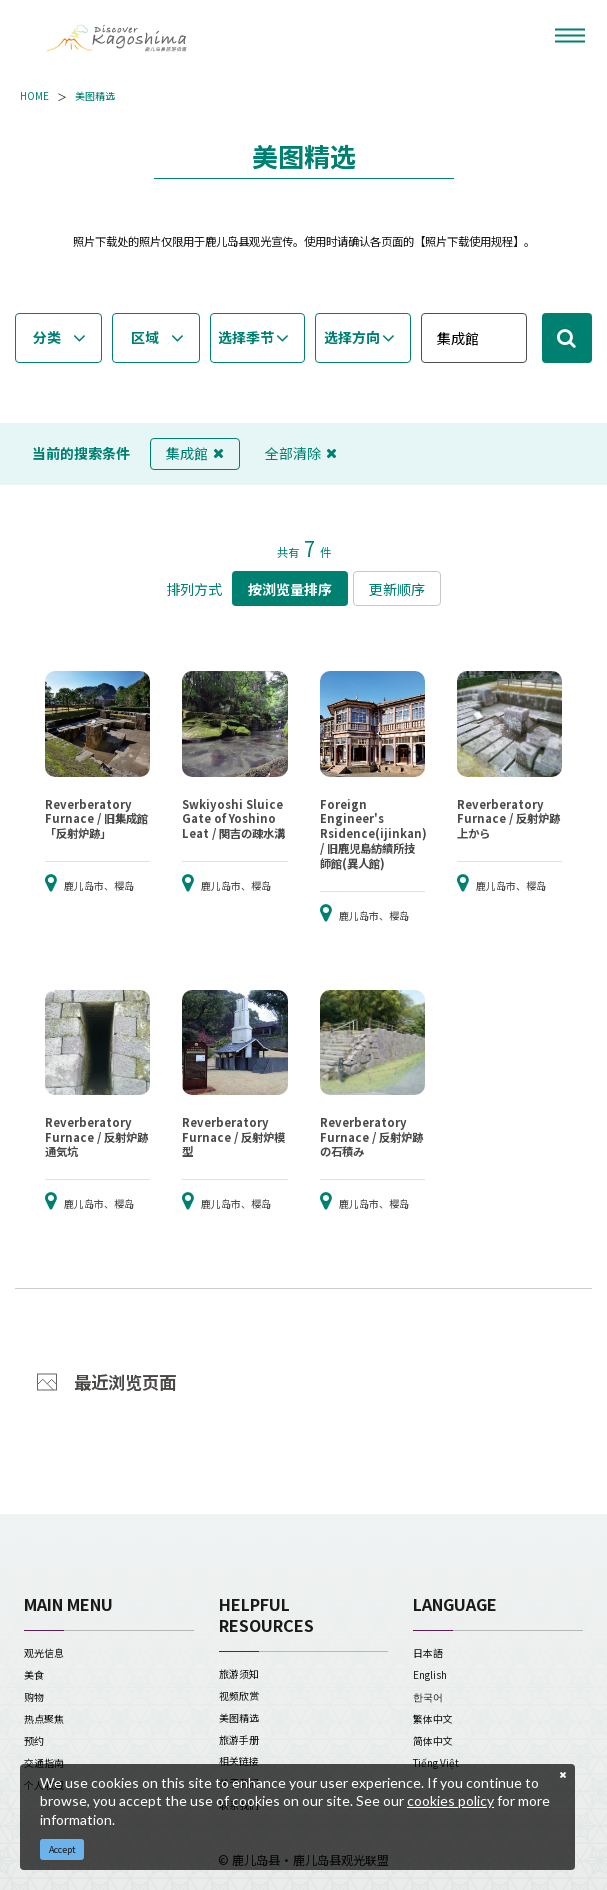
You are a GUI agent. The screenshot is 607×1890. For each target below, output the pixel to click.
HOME (34, 96)
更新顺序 (397, 589)
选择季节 (246, 337)
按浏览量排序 (290, 589)
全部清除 (301, 453)
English (430, 1674)
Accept (62, 1849)
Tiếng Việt (436, 1762)
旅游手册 (239, 1739)
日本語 (428, 1652)
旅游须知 (239, 1673)
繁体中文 (433, 1718)
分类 (47, 337)
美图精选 (95, 96)
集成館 (195, 453)
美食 (34, 1674)
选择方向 (352, 337)
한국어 (428, 1696)
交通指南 (44, 1762)
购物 (34, 1696)
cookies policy (450, 1800)
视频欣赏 (239, 1695)
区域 (145, 337)
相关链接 (239, 1760)
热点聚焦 (44, 1718)
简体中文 (433, 1740)
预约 (34, 1740)
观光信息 (44, 1652)
